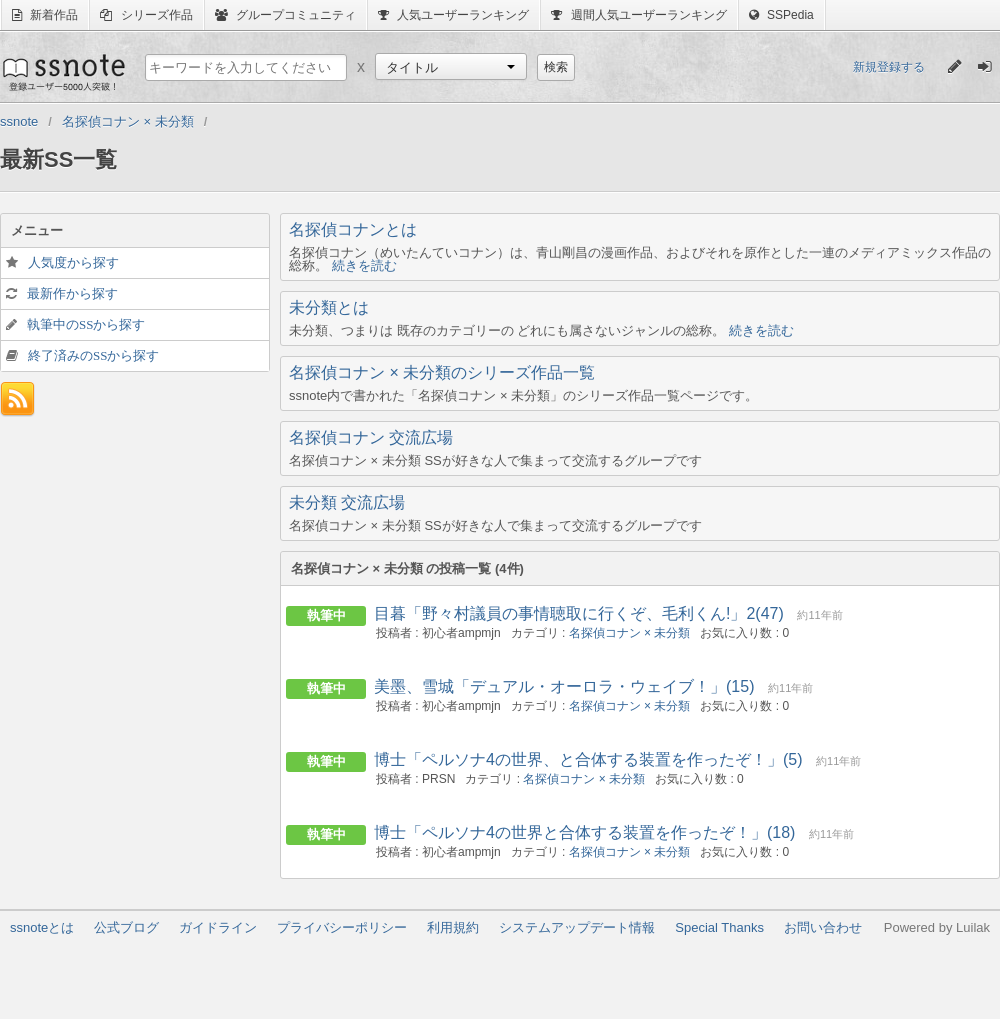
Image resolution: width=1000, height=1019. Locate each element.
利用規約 (453, 927)
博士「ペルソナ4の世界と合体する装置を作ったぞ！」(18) (584, 832)
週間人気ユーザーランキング (638, 15)
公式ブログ (126, 927)
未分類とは (329, 307)
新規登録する (889, 67)
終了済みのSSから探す (93, 355)
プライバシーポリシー (342, 927)
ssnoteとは (42, 927)
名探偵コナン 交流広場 (371, 437)
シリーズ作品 (146, 15)
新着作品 (45, 15)
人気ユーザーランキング (453, 15)
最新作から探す (72, 293)
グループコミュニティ (285, 15)
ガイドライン (218, 927)
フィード (17, 399)
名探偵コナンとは (353, 229)
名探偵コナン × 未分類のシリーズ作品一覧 (442, 372)
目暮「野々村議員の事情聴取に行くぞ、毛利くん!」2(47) (579, 613)
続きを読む (364, 265)
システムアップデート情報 (577, 927)
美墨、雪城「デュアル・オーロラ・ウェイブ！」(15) (564, 686)
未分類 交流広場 (347, 502)
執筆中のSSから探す (86, 324)
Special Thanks (719, 927)
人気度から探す (73, 262)
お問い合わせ (823, 927)
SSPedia (781, 15)
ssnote (62, 72)
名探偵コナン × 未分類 (630, 633)
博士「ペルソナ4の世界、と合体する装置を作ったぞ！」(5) (588, 759)
